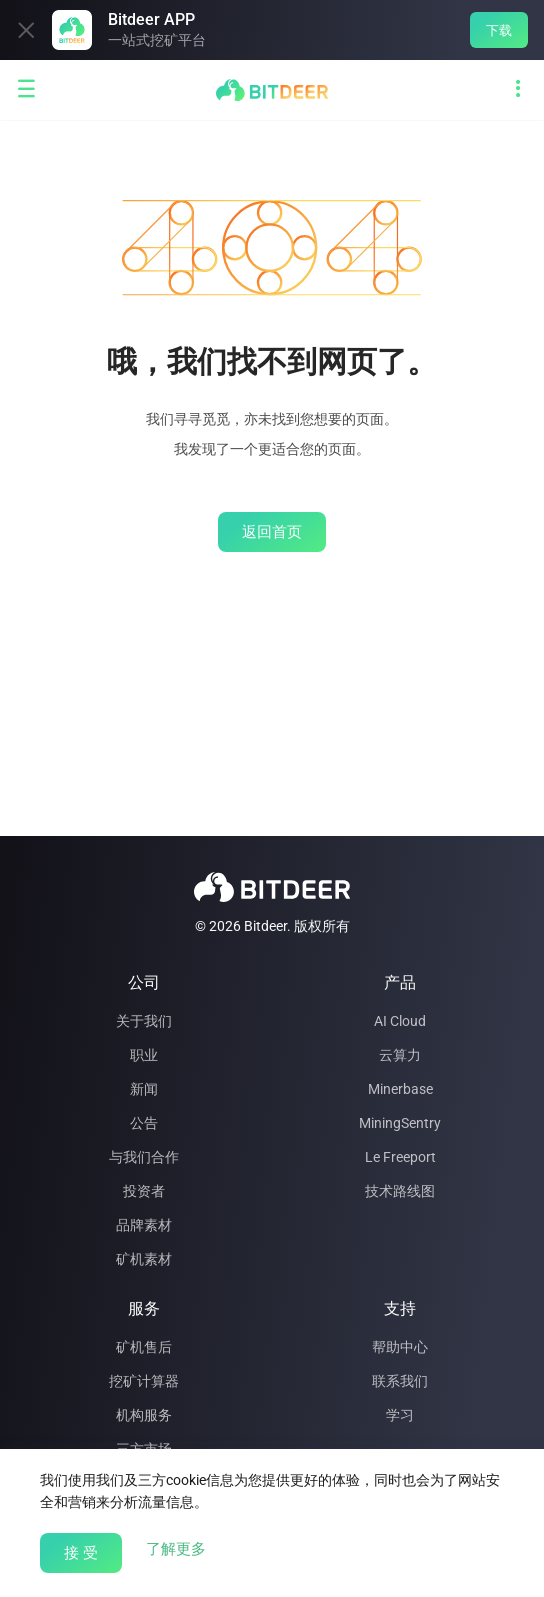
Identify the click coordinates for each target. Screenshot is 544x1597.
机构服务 (144, 1415)
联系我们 (400, 1381)
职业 (144, 1055)
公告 (144, 1123)
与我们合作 (144, 1157)
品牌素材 (144, 1225)
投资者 (144, 1191)
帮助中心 (400, 1347)
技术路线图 (400, 1191)
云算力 (400, 1055)
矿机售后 (144, 1347)
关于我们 (144, 1021)
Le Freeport (400, 1157)
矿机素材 (144, 1259)
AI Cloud (400, 1021)
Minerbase (400, 1089)
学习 (400, 1415)
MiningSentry (400, 1123)
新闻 (144, 1089)
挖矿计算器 (144, 1381)
